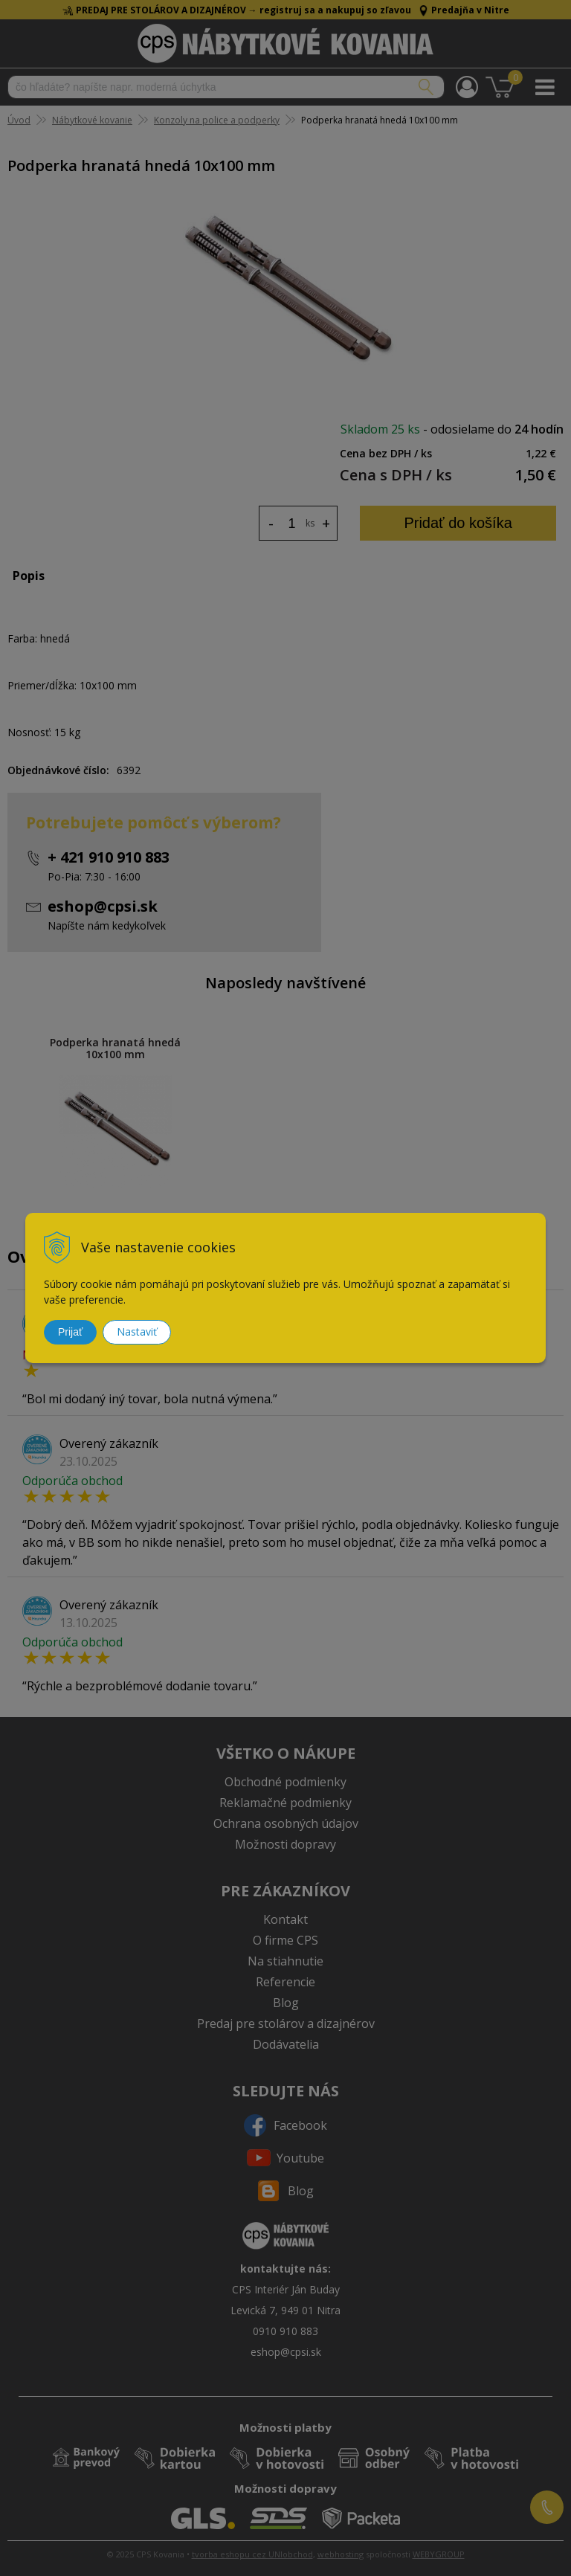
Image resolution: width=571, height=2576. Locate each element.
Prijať (70, 1332)
